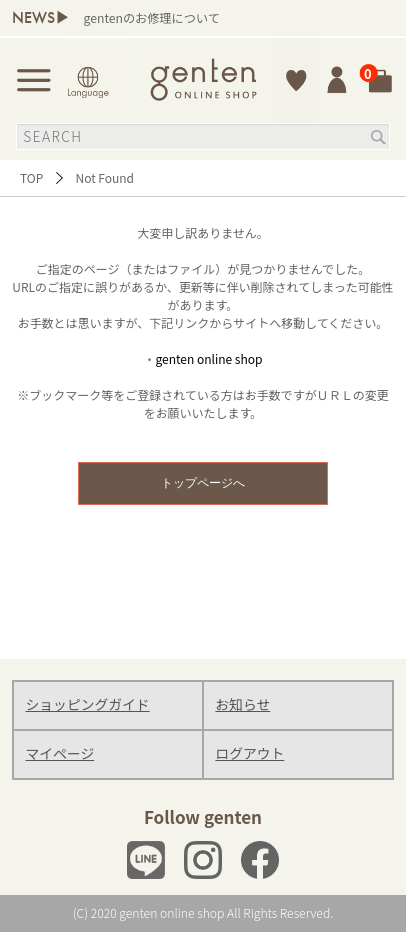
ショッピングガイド (88, 704)
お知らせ (242, 704)
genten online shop (209, 358)
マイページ (60, 753)
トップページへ (203, 483)
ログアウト (249, 753)
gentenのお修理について (152, 18)
